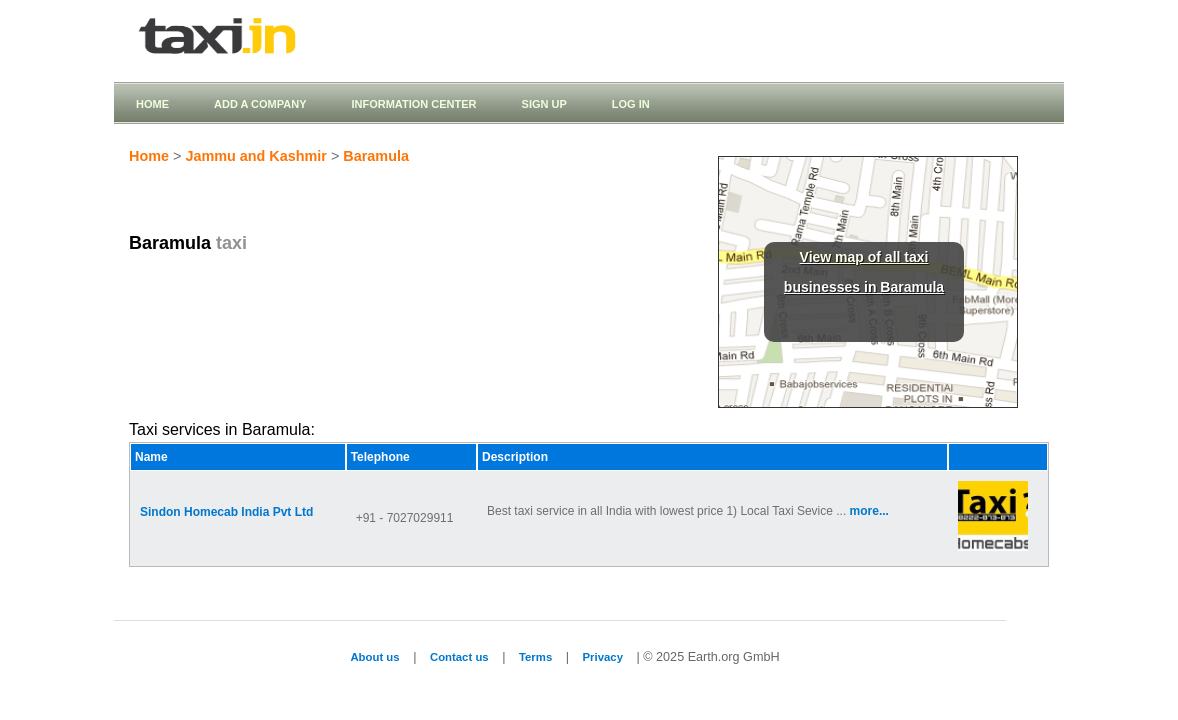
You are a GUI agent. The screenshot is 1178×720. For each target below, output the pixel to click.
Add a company (260, 104)
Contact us (459, 657)
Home (152, 104)
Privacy (603, 657)
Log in (631, 104)
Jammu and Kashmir (256, 156)
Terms (535, 657)
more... (869, 511)
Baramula (376, 156)
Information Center (413, 104)
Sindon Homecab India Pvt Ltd (226, 512)
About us (374, 657)
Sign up (544, 104)
